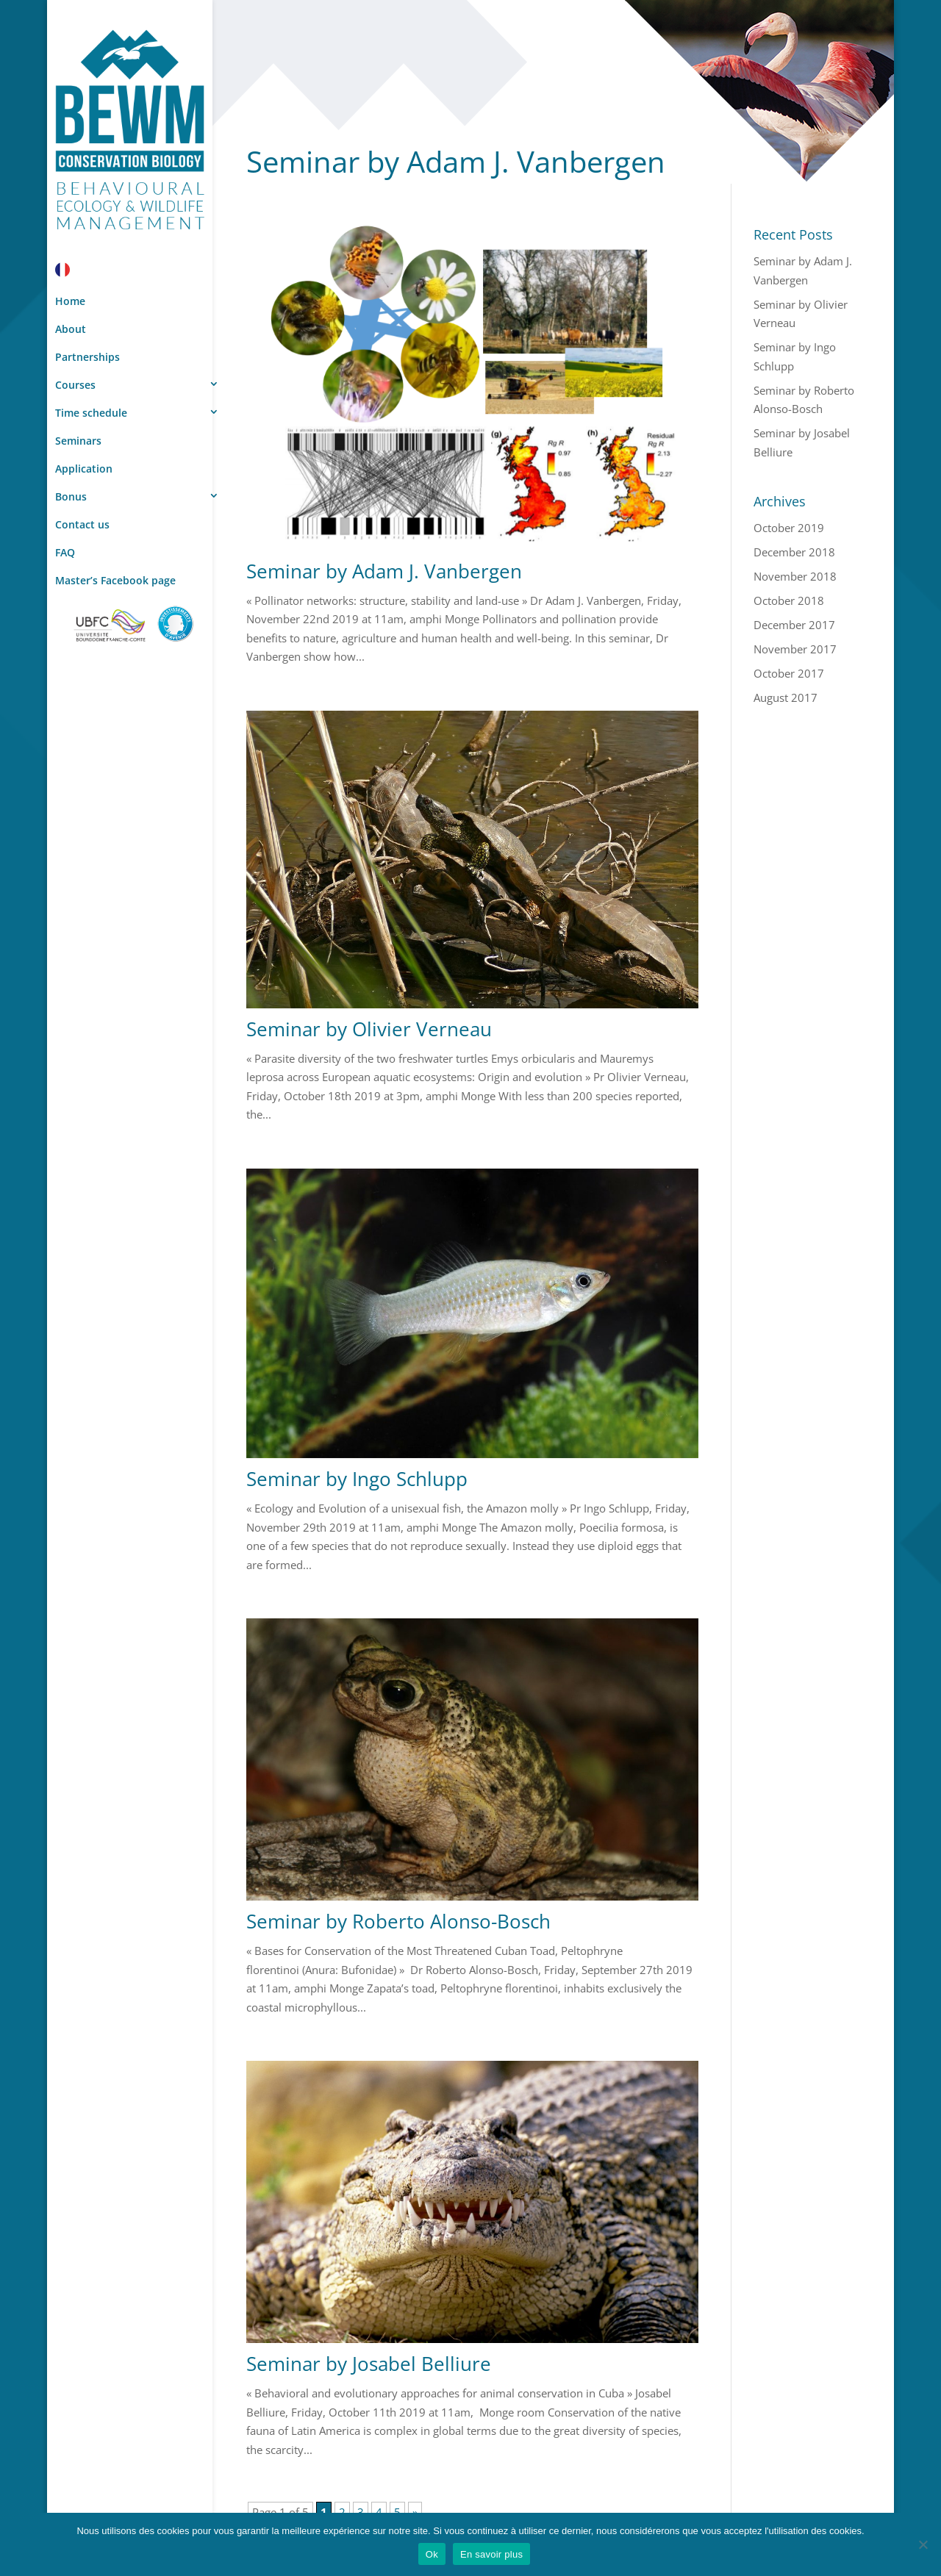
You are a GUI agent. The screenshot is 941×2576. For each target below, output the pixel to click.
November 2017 (795, 649)
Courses (75, 385)
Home (70, 301)
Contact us (82, 524)
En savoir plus (491, 2554)
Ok (432, 2554)
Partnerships (87, 357)
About (70, 329)
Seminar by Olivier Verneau (369, 1029)
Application (83, 469)
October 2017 (789, 673)
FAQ (65, 552)
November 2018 (795, 576)
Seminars (78, 441)
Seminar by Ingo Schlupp (357, 1478)
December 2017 (794, 624)
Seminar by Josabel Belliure (368, 2363)
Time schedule (91, 413)
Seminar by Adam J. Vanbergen (384, 571)
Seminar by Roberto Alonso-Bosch (398, 1921)
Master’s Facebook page (115, 580)
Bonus (71, 496)
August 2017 (785, 697)
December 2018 (794, 552)
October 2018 (789, 600)
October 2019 (789, 527)
